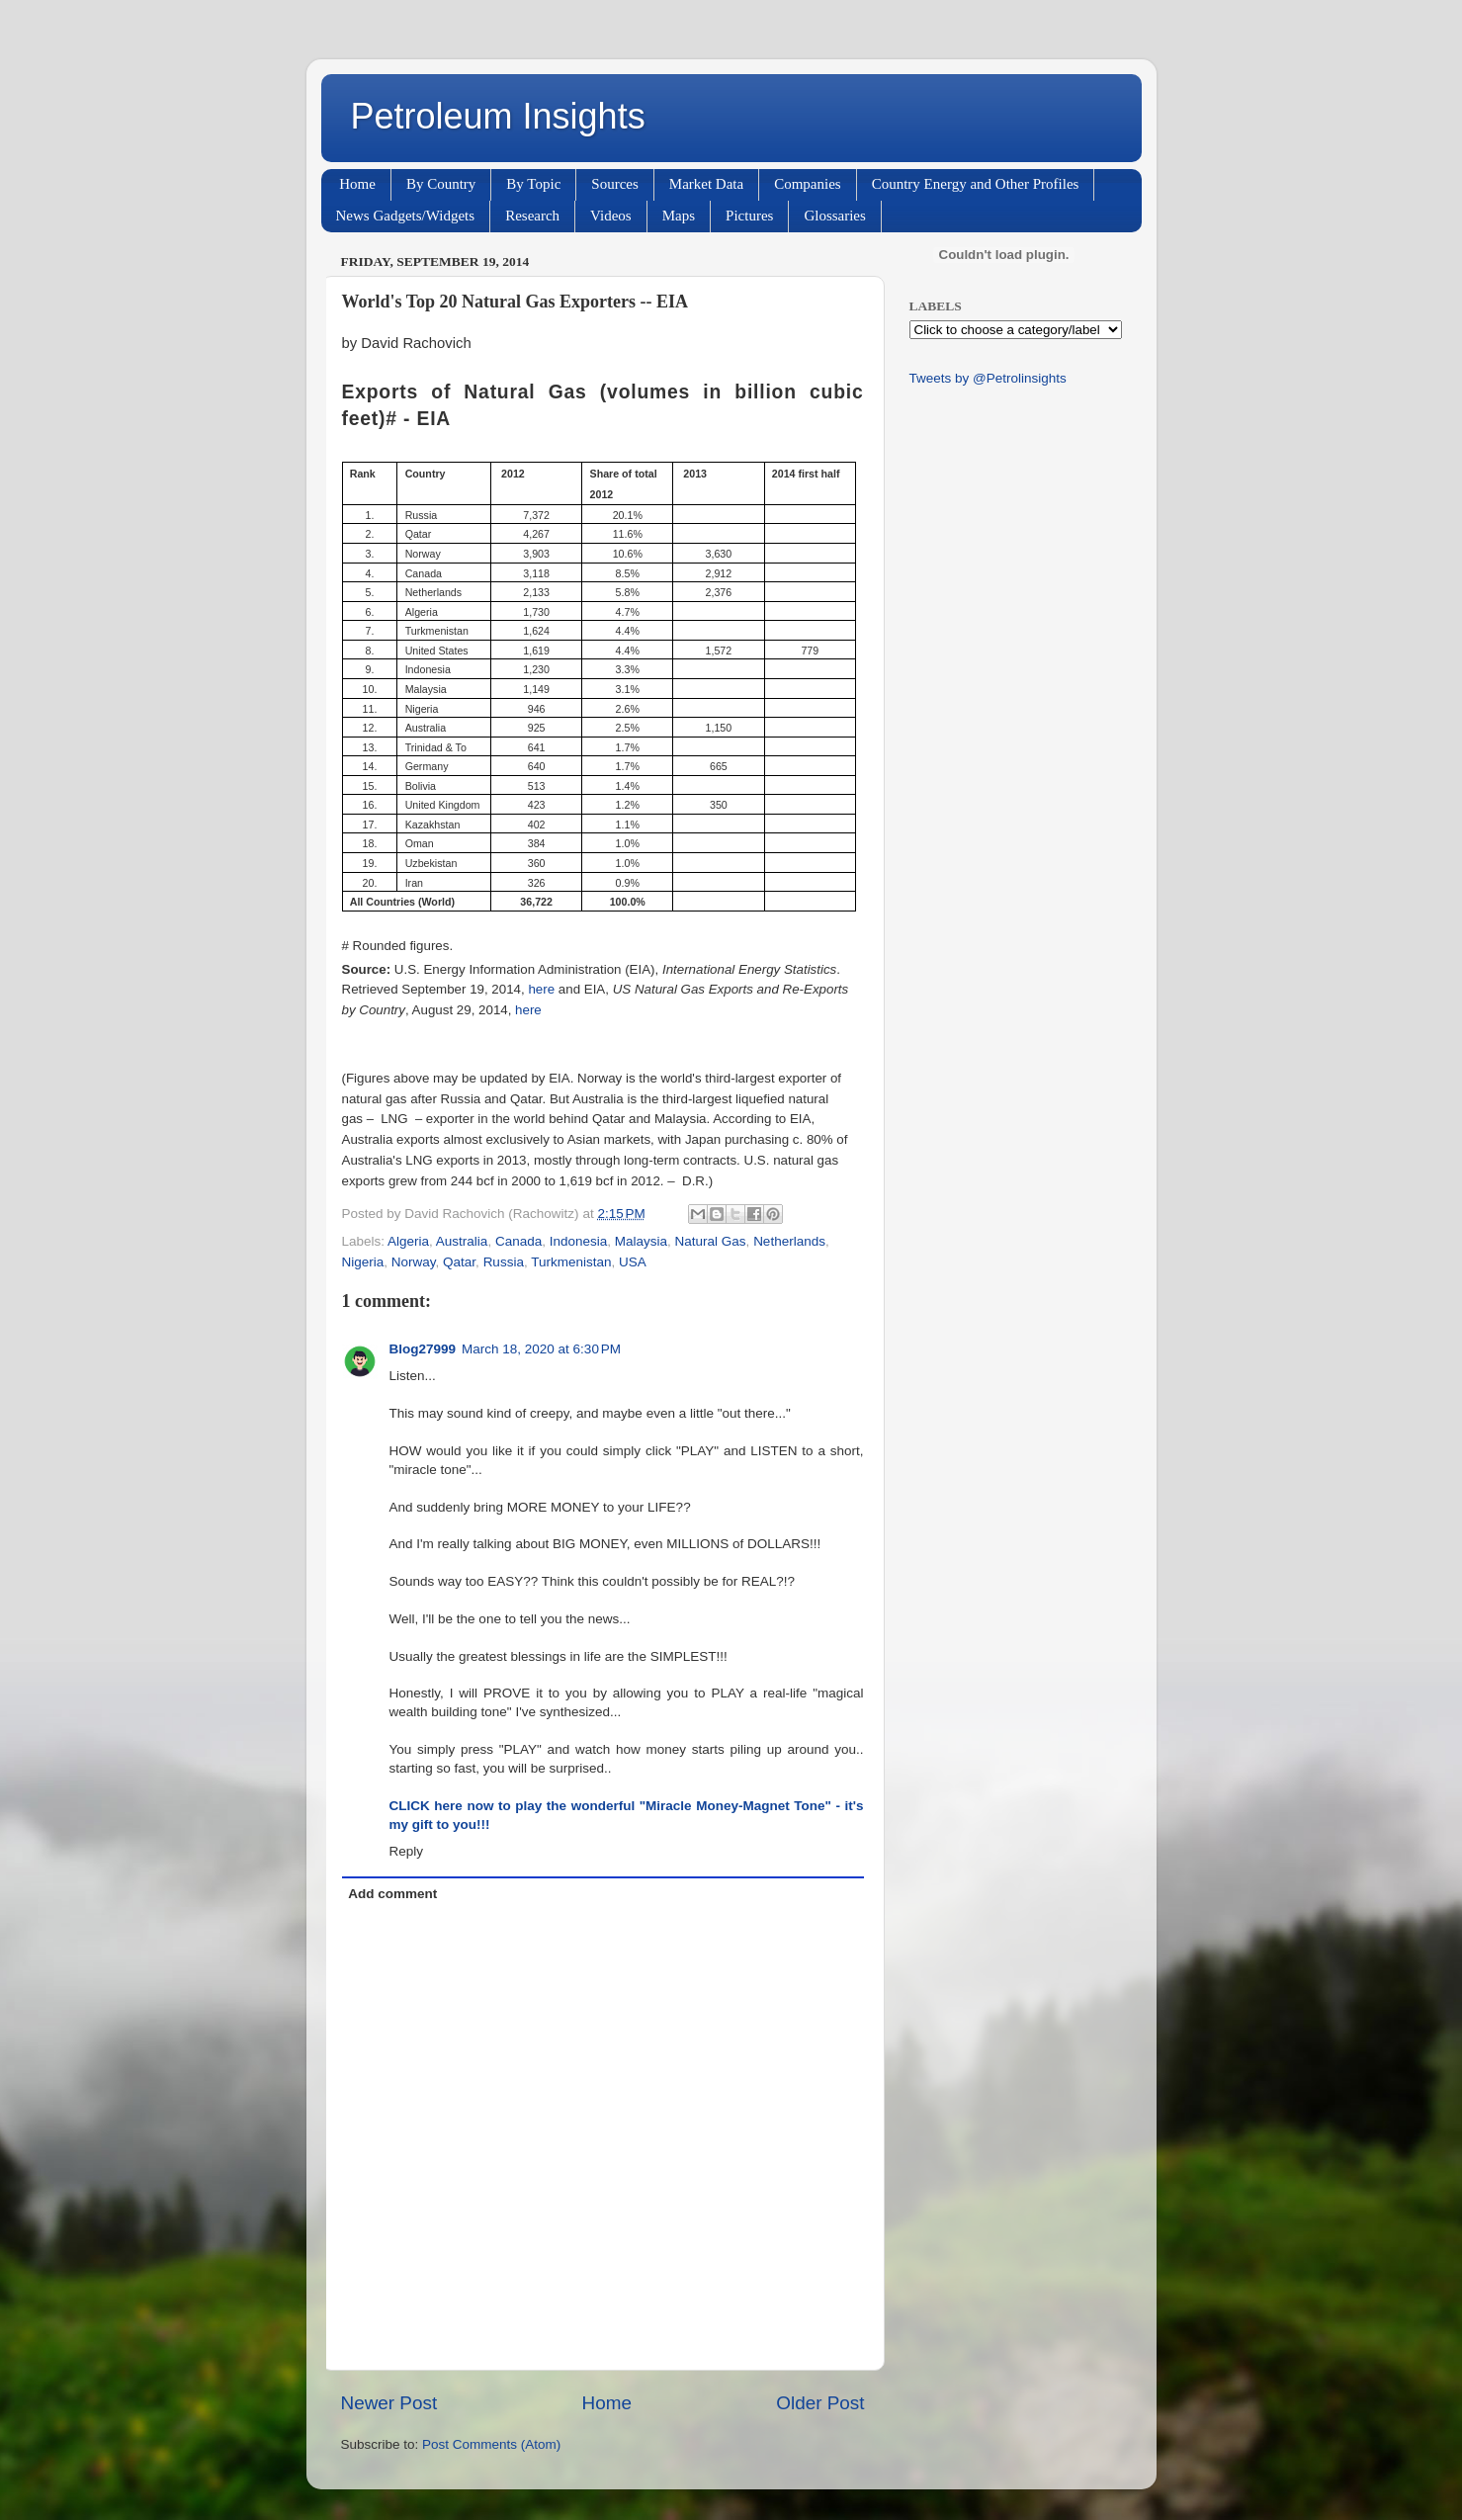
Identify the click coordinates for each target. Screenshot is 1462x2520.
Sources (615, 184)
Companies (807, 184)
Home (357, 184)
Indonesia (579, 1241)
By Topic (533, 184)
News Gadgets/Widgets (405, 215)
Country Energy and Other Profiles (975, 184)
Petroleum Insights (498, 116)
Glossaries (835, 215)
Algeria (408, 1241)
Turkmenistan (571, 1262)
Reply (406, 1851)
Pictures (749, 215)
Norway (413, 1262)
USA (632, 1262)
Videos (611, 215)
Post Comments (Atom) (491, 2444)
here (541, 989)
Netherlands (789, 1241)
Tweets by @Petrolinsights (988, 378)
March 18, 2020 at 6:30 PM (541, 1349)
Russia (503, 1262)
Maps (678, 215)
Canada (518, 1241)
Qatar (459, 1262)
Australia (462, 1241)
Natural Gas (710, 1241)
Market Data (706, 184)
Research (532, 215)
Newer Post (389, 2402)
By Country (440, 184)
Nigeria (363, 1262)
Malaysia (641, 1241)
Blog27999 (423, 1349)
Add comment (392, 1893)
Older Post (820, 2402)
